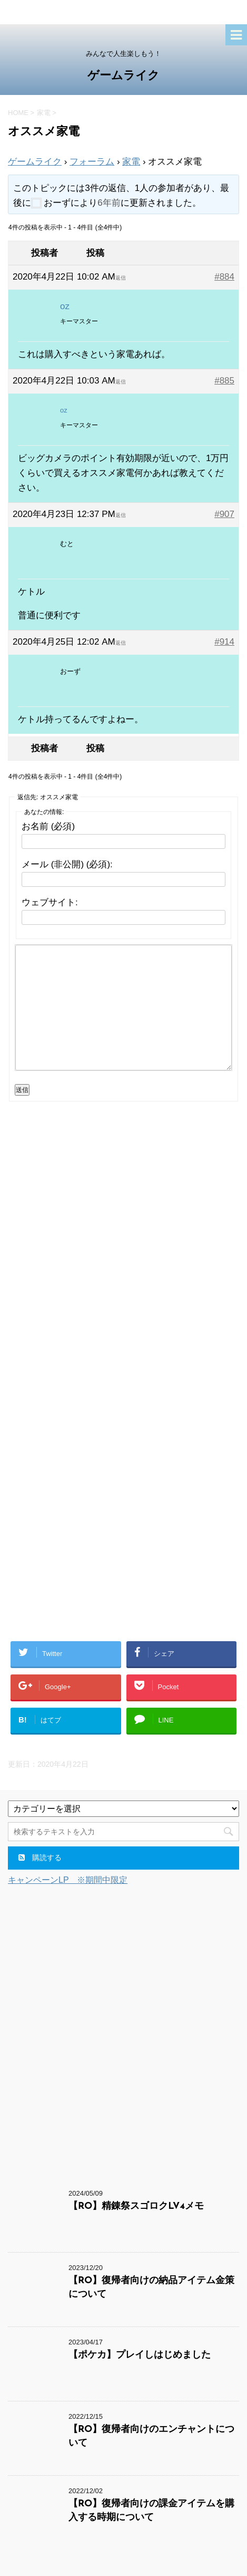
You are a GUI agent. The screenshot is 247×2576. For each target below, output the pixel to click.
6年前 (108, 203)
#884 (224, 277)
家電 (131, 162)
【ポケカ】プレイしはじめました (139, 2355)
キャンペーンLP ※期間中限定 (67, 1879)
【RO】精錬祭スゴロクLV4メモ (136, 2206)
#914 (224, 642)
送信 (22, 1090)
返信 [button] (120, 278)
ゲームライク (123, 76)
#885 (224, 381)
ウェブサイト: (50, 902)
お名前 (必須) (48, 826)
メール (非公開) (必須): (67, 864)
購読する (40, 1857)
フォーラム (92, 162)
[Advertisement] (123, 1251)
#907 (224, 514)
